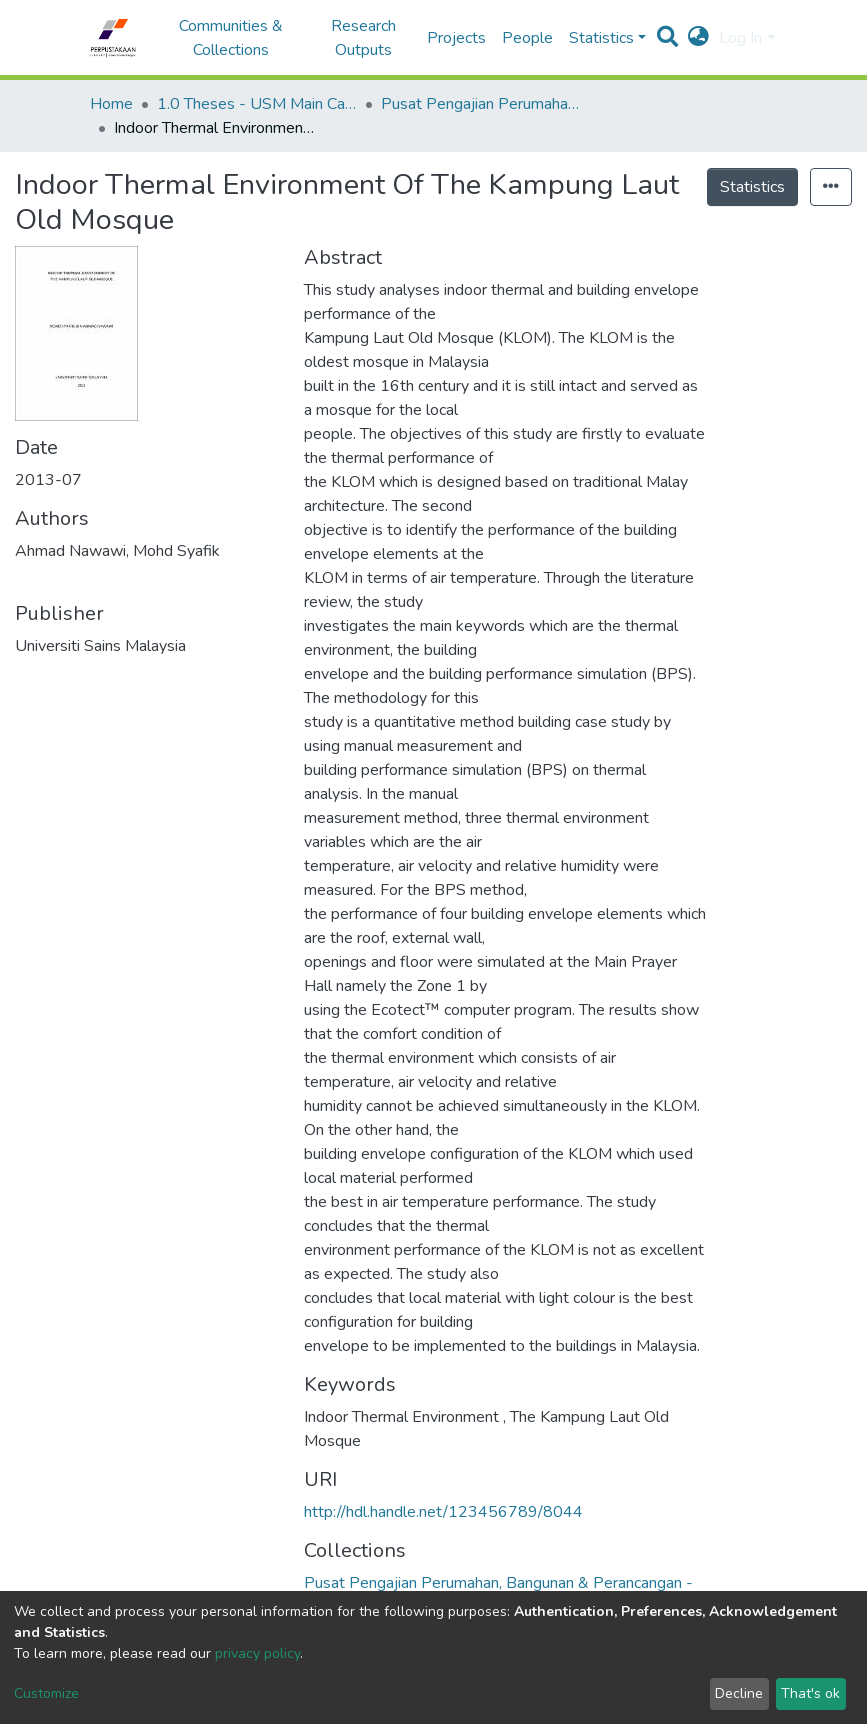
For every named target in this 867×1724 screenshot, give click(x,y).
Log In (740, 38)
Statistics (752, 187)
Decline (739, 1693)
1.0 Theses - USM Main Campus (257, 104)
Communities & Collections (231, 38)
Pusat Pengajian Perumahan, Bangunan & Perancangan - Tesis (481, 104)
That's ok (810, 1693)
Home (111, 104)
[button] (698, 38)
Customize (46, 1693)
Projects (456, 38)
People (527, 38)
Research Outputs (363, 38)
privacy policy (257, 1653)
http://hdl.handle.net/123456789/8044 (443, 1512)
